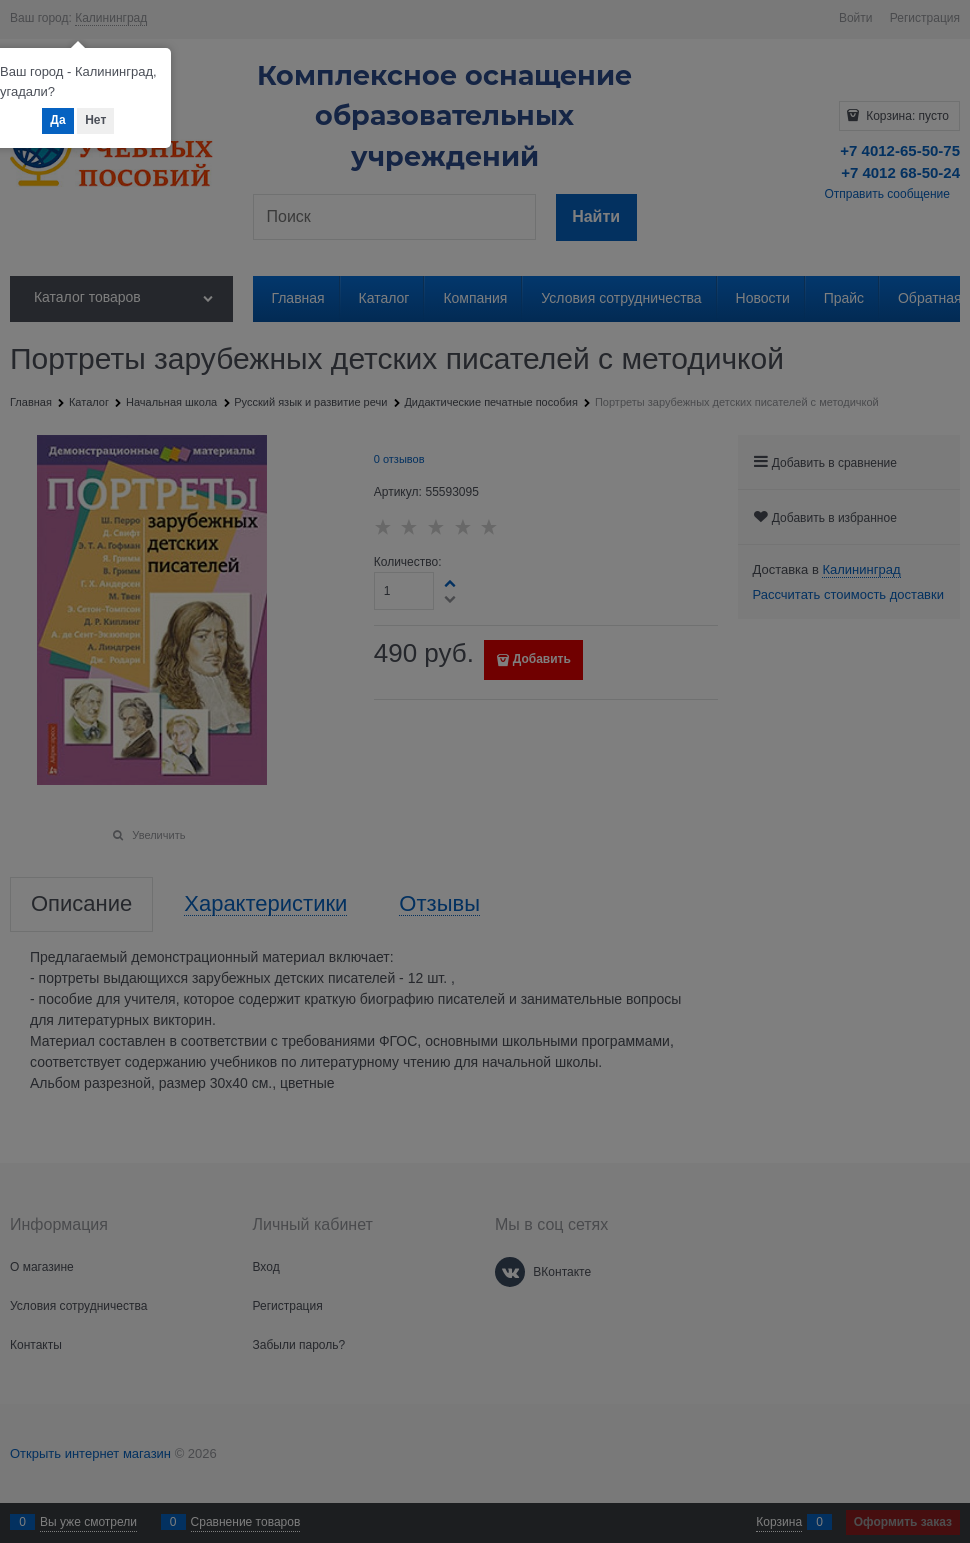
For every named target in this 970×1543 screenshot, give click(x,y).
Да (57, 120)
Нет (95, 120)
